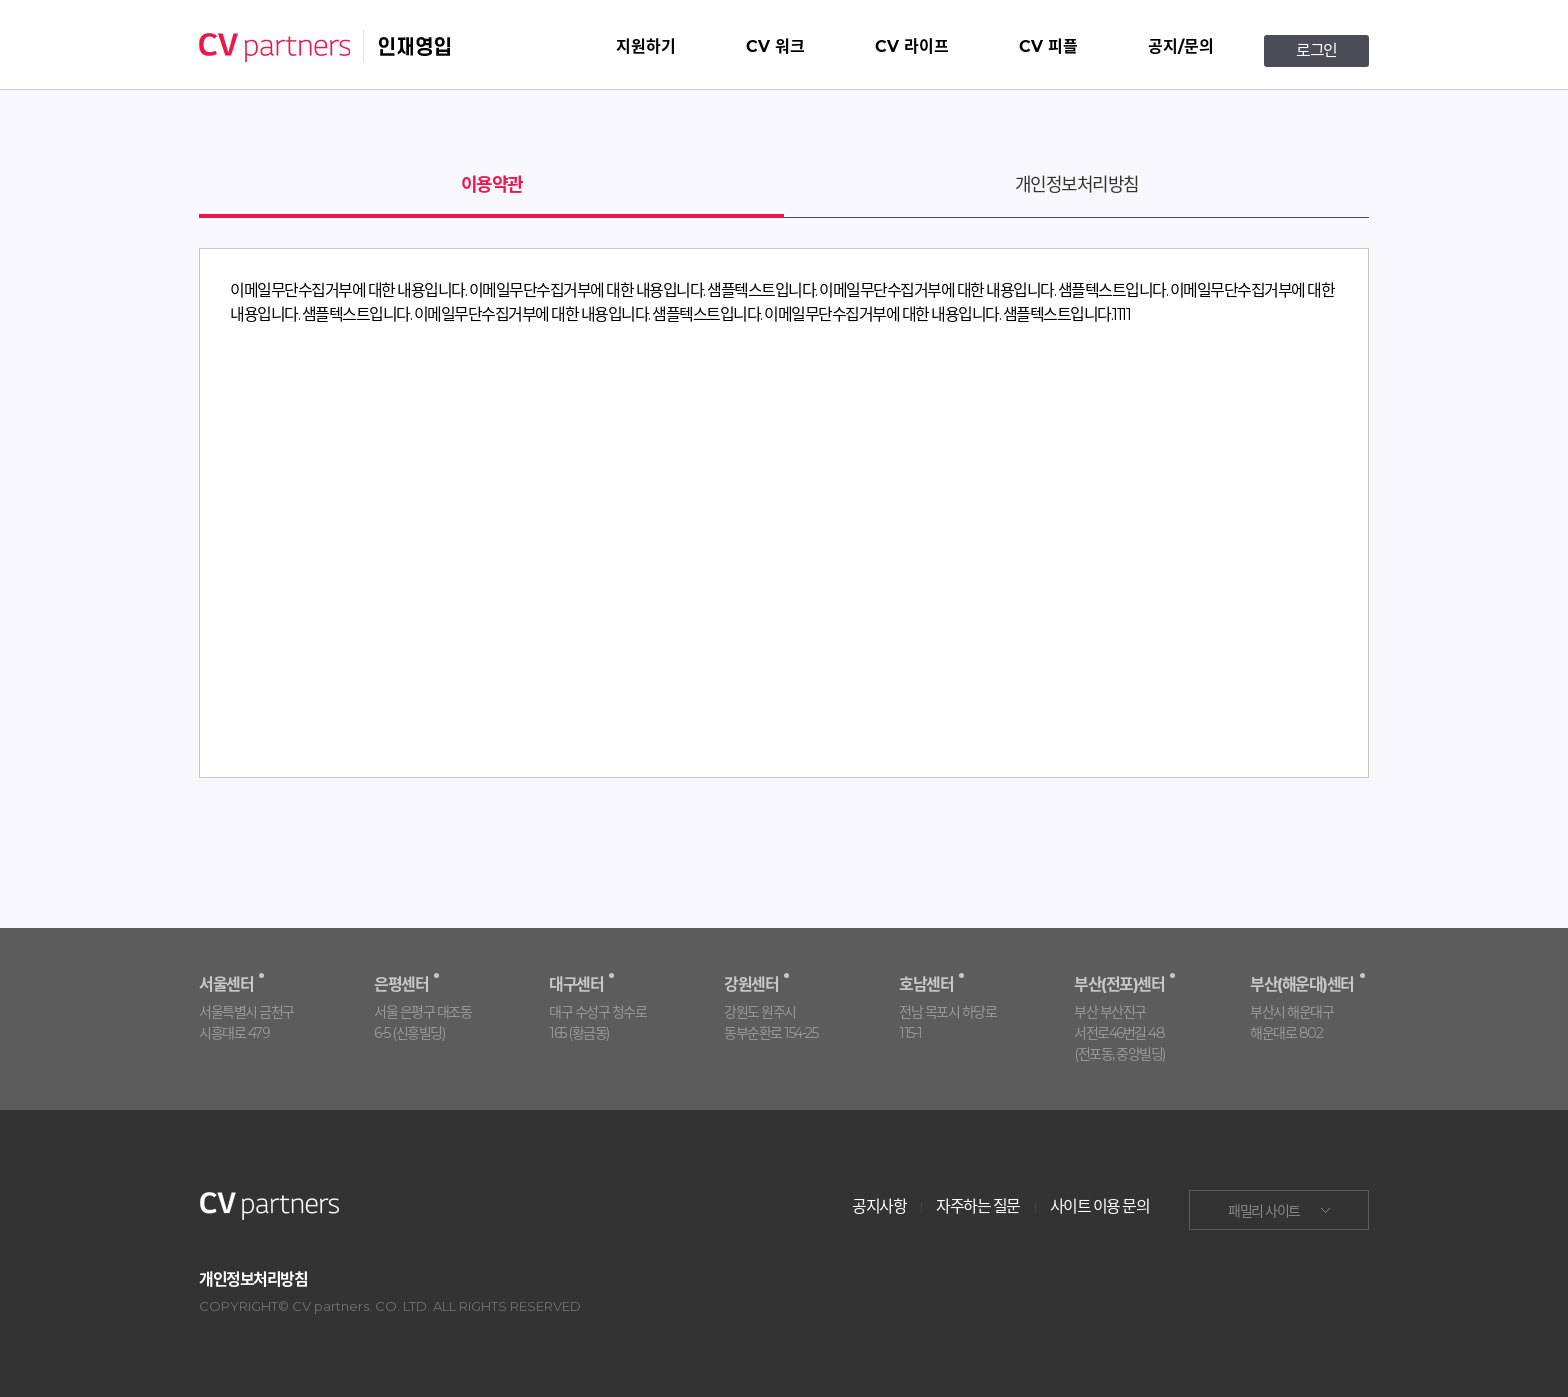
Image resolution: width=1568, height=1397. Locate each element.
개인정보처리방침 (1077, 185)
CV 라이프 (912, 46)
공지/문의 (1181, 46)
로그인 (1316, 50)
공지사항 (879, 1206)
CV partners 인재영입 (325, 46)
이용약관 (492, 185)
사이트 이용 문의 (1100, 1206)
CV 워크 (775, 46)
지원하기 (646, 46)
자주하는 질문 (978, 1206)
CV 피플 (1048, 46)
